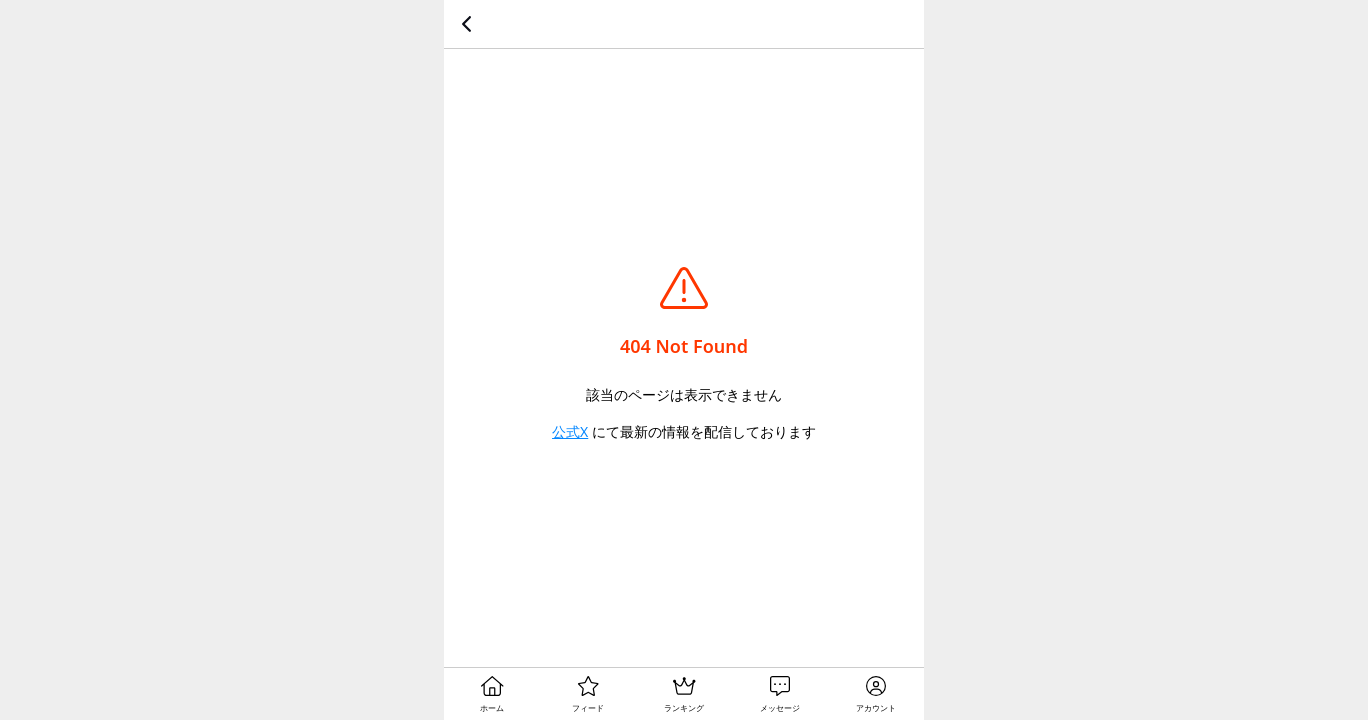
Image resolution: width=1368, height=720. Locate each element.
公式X (570, 431)
